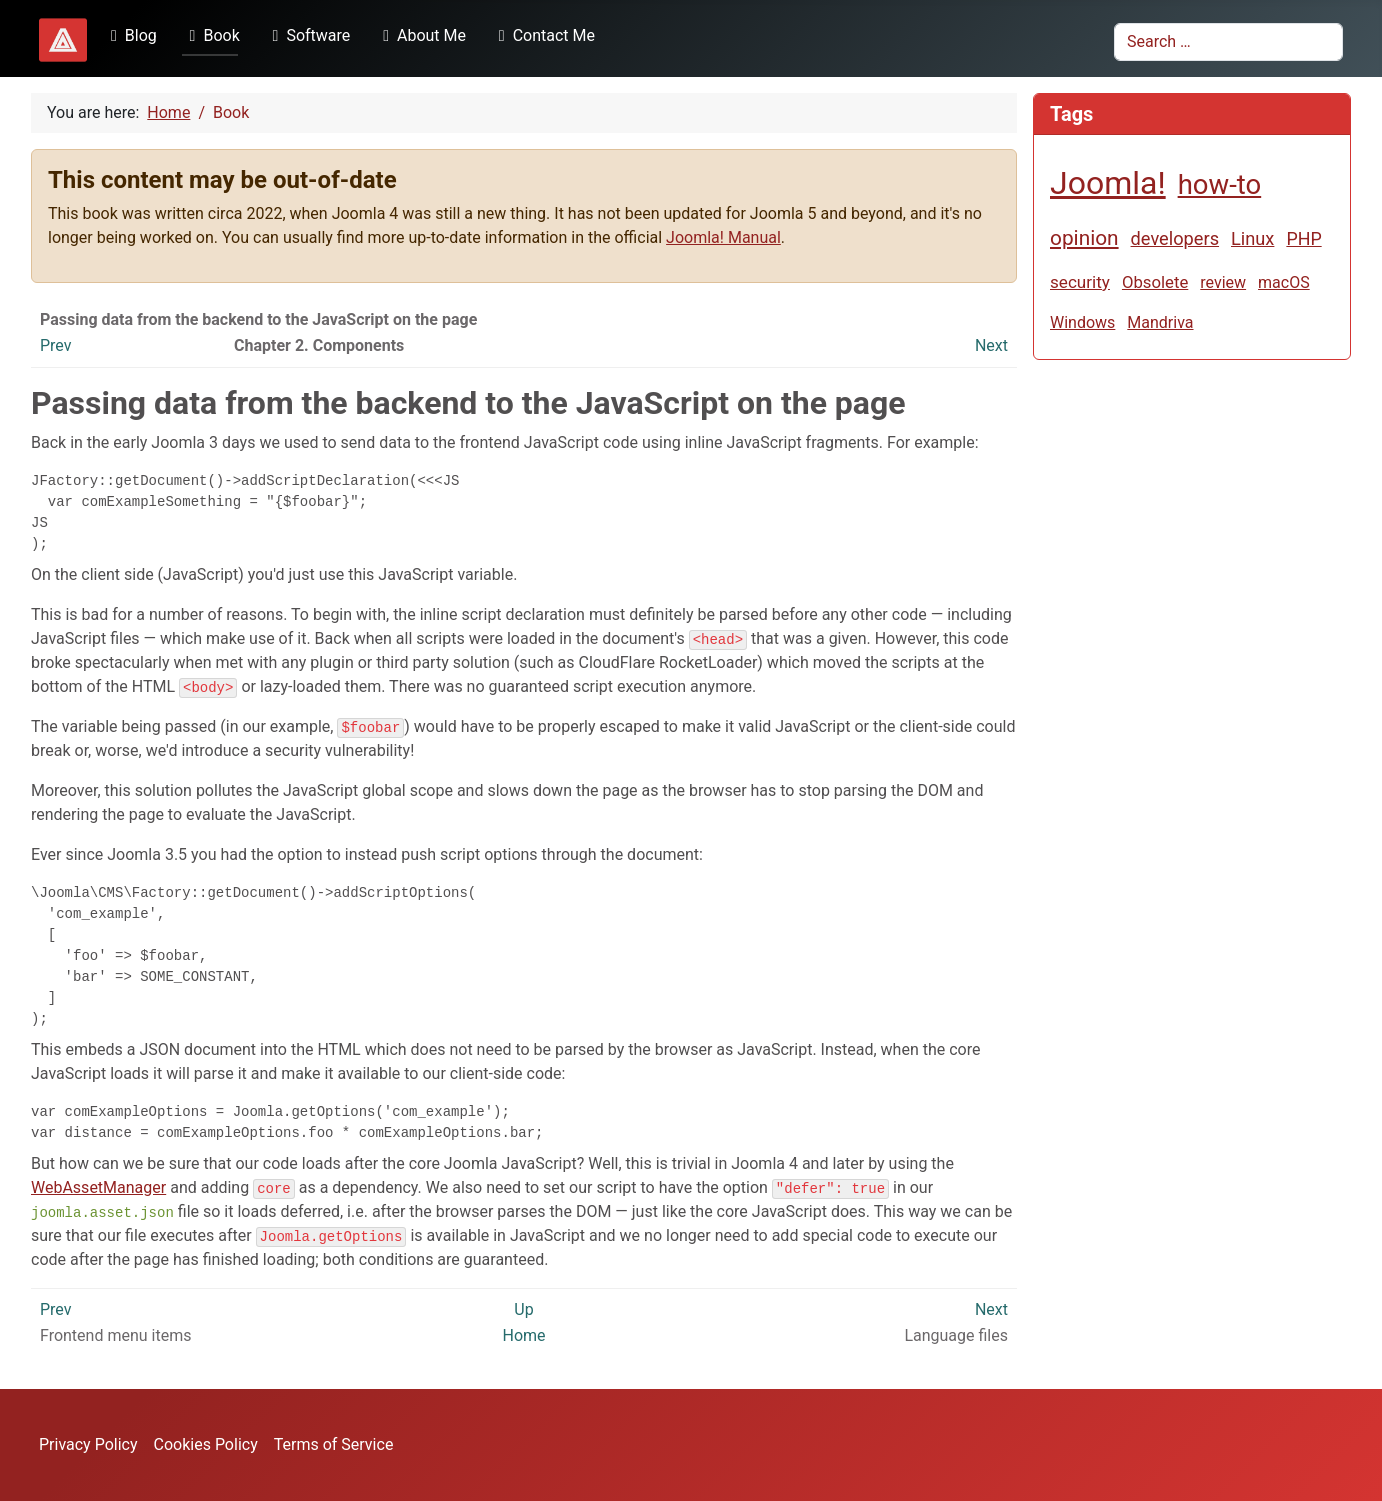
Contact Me (543, 35)
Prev (56, 345)
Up (523, 1309)
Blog (130, 35)
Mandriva (1160, 322)
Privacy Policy (88, 1444)
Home (523, 1335)
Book (211, 35)
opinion (1084, 238)
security (1080, 282)
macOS (1284, 282)
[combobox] (1228, 42)
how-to (1220, 184)
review (1223, 282)
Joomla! (1108, 183)
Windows (1082, 322)
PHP (1303, 238)
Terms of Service (334, 1444)
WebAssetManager (98, 1187)
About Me (420, 35)
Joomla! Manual (723, 237)
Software (308, 35)
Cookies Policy (206, 1444)
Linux (1252, 238)
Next (991, 345)
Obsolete (1155, 282)
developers (1175, 238)
